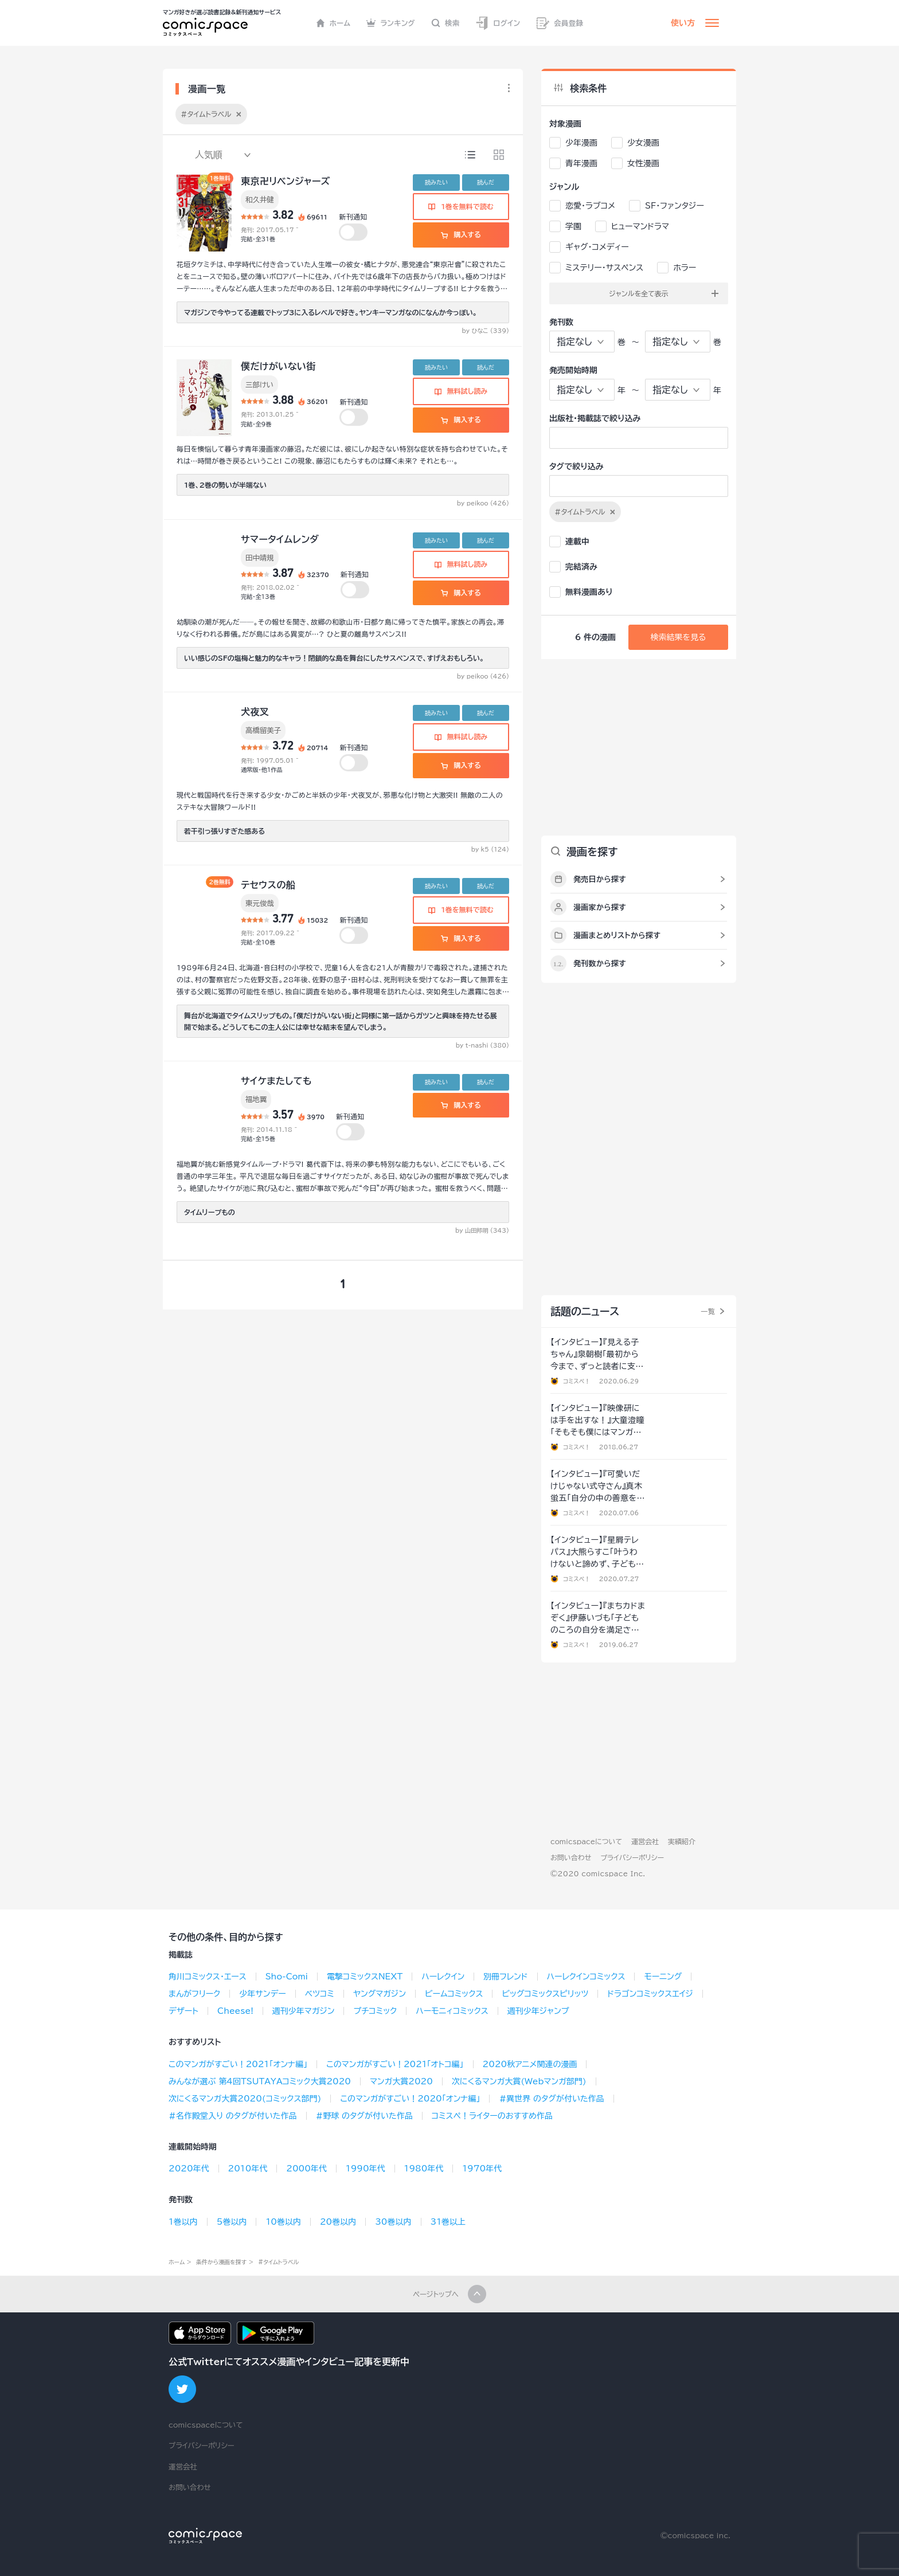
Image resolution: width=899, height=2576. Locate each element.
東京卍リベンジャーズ (285, 181)
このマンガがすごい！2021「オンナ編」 (238, 2064)
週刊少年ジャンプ (538, 2011)
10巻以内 (282, 2222)
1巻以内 (183, 2222)
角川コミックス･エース (208, 1977)
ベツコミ (319, 1994)
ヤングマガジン (379, 1994)
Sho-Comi (286, 1977)
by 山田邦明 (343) (482, 1230)
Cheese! (235, 2011)
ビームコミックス (454, 1994)
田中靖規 (259, 557)
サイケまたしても (276, 1080)
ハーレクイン (442, 1977)
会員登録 (559, 23)
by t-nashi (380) (482, 1045)
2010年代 (248, 2169)
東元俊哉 (259, 903)
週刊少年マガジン (303, 2011)
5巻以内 (232, 2222)
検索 (445, 23)
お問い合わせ (570, 1857)
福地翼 (256, 1099)
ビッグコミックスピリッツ (545, 1994)
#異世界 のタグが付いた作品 (551, 2099)
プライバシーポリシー (632, 1857)
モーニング (663, 1977)
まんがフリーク (194, 1994)
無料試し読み (461, 390)
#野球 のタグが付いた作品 (364, 2116)
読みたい (436, 182)
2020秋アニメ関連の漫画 (530, 2064)
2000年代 (306, 2169)
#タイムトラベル (278, 2262)
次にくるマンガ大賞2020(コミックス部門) (245, 2099)
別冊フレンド (505, 1977)
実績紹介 (681, 1841)
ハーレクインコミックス (586, 1977)
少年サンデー (262, 1994)
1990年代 (365, 2169)
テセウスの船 (268, 884)
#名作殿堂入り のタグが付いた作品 (233, 2116)
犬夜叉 (255, 711)
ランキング (390, 23)
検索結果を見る (678, 637)
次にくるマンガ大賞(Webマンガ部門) (519, 2081)
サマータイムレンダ (280, 539)
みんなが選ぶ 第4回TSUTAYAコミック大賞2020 (260, 2081)
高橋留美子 (263, 730)
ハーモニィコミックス (452, 2011)
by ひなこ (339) (485, 331)
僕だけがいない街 (278, 366)
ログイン (497, 23)
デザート (183, 2011)
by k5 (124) (490, 849)
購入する (460, 234)
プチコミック (375, 2011)
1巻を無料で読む (461, 206)
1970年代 (482, 2169)
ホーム (333, 23)
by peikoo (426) (483, 503)
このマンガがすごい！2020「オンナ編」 (410, 2099)
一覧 (708, 1311)
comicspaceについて (586, 1841)
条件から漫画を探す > (224, 2262)
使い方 (683, 23)
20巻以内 (338, 2222)
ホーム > (180, 2262)
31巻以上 (448, 2222)
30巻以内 (393, 2222)
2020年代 (189, 2169)
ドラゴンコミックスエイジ (650, 1994)
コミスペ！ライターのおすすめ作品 (492, 2116)
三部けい (259, 384)
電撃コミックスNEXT (364, 1977)
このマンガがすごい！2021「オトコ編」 (394, 2064)
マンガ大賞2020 (401, 2081)
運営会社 (645, 1841)
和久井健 (259, 199)
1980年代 (424, 2169)
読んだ (485, 182)
